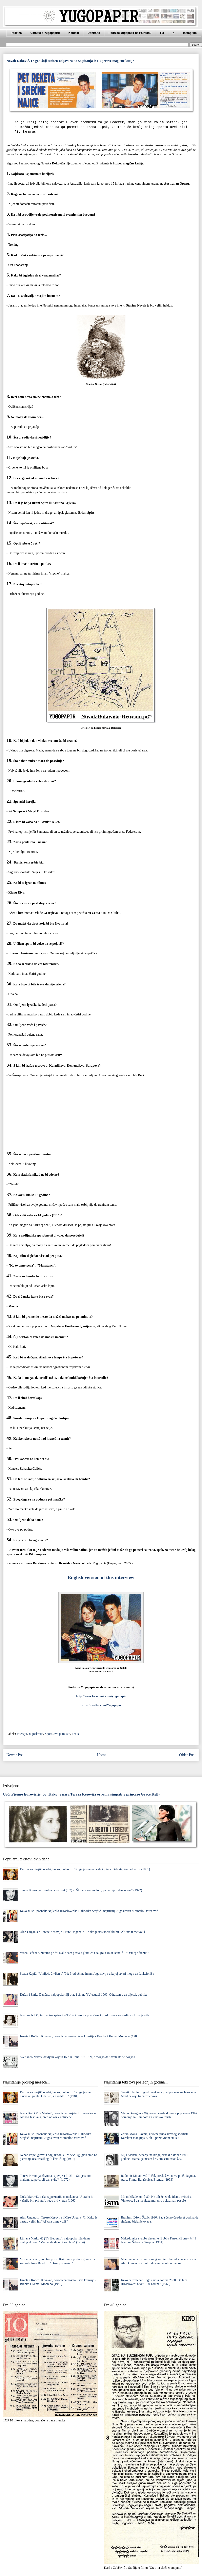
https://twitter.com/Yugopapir (101, 1705)
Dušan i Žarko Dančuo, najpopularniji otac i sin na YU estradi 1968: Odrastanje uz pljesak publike (83, 1994)
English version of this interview (101, 1577)
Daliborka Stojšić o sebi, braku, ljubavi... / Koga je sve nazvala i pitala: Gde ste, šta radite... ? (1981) (85, 1869)
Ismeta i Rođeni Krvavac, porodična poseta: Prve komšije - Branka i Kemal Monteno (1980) (79, 2036)
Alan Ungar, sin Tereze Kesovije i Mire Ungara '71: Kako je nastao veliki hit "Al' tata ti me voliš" (83, 1932)
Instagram (190, 32)
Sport (48, 1733)
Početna (16, 32)
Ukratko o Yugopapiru (45, 32)
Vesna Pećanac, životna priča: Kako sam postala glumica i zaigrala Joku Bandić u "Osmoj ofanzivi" (84, 1953)
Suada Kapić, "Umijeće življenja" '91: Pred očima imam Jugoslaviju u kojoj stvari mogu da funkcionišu (87, 1973)
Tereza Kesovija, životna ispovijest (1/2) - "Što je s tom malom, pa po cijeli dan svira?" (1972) (81, 1890)
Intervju (22, 1733)
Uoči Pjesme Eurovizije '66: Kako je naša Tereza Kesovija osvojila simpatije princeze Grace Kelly (81, 1794)
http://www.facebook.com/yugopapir (101, 1696)
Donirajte (94, 32)
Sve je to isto (61, 1733)
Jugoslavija (36, 1733)
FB (162, 32)
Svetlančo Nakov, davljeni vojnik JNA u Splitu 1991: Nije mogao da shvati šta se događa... (78, 2057)
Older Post (187, 1755)
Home (101, 1755)
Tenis (75, 1733)
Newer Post (15, 1755)
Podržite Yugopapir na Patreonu (130, 32)
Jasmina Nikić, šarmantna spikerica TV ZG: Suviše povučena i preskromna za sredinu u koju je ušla (84, 2015)
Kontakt (73, 32)
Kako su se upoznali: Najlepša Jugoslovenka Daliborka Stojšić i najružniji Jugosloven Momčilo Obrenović (89, 1911)
